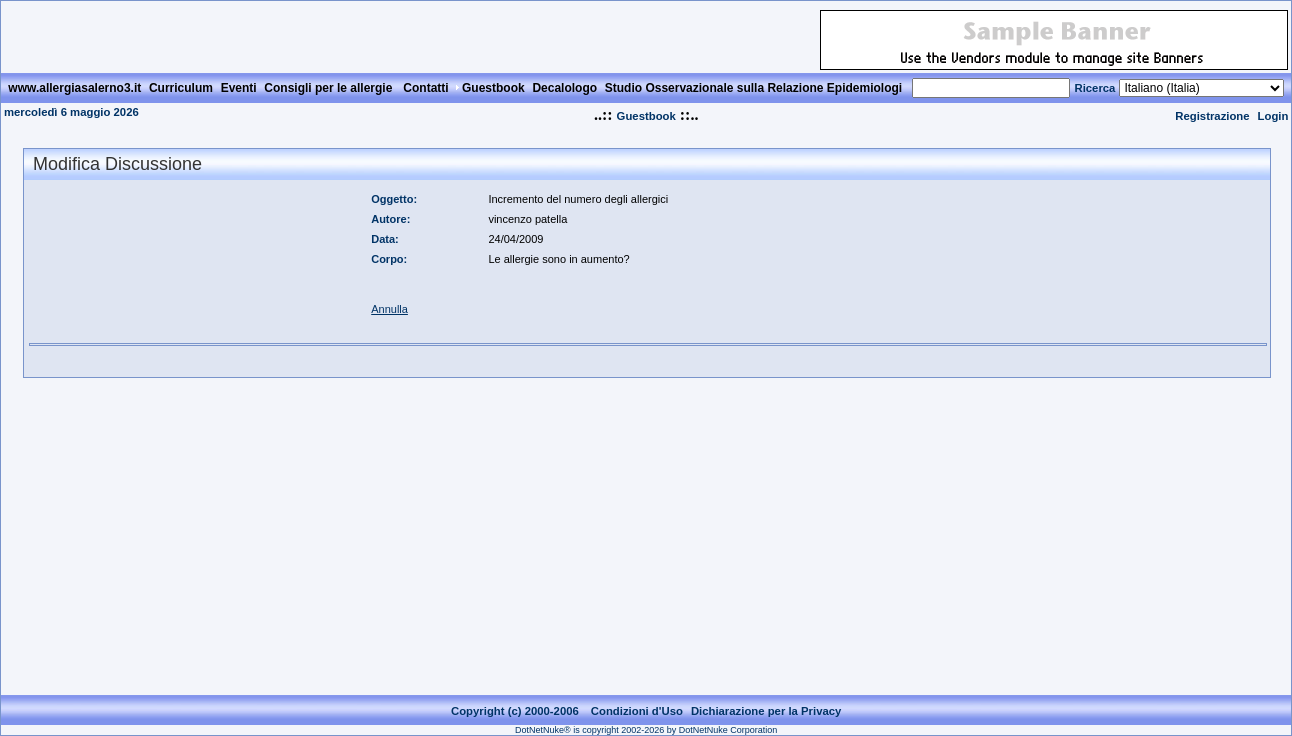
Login (1273, 116)
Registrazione (1212, 116)
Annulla (389, 309)
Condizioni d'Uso (637, 711)
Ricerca (1094, 88)
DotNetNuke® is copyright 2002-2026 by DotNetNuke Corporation (646, 730)
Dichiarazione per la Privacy (766, 711)
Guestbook (646, 116)
